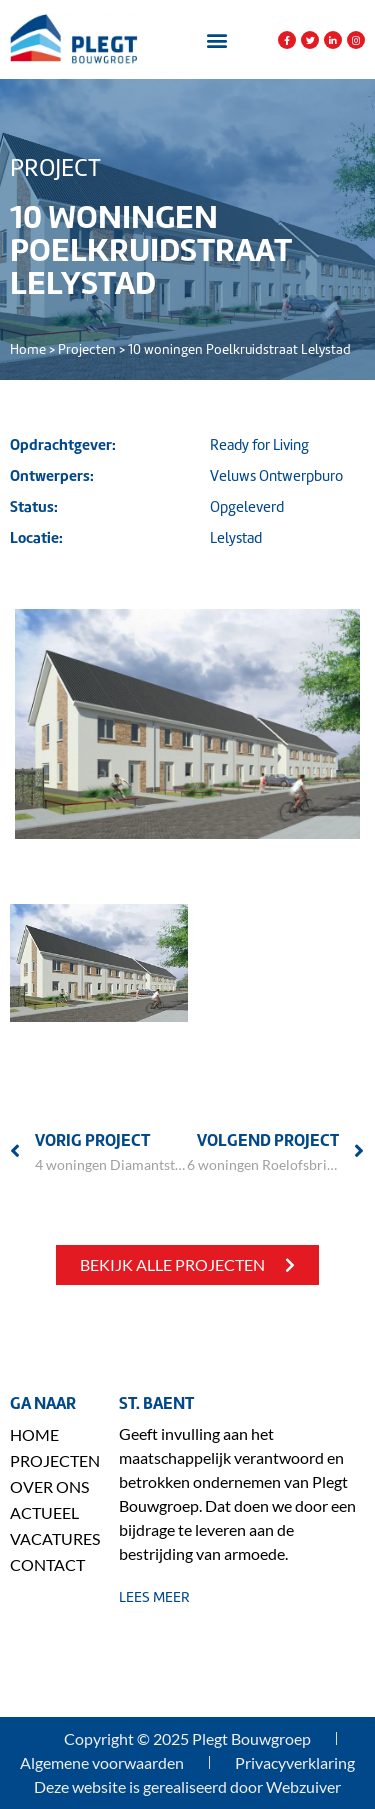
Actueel (44, 1512)
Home (28, 349)
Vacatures (54, 1538)
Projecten (87, 349)
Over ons (49, 1486)
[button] (217, 40)
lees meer (154, 1597)
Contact (47, 1564)
